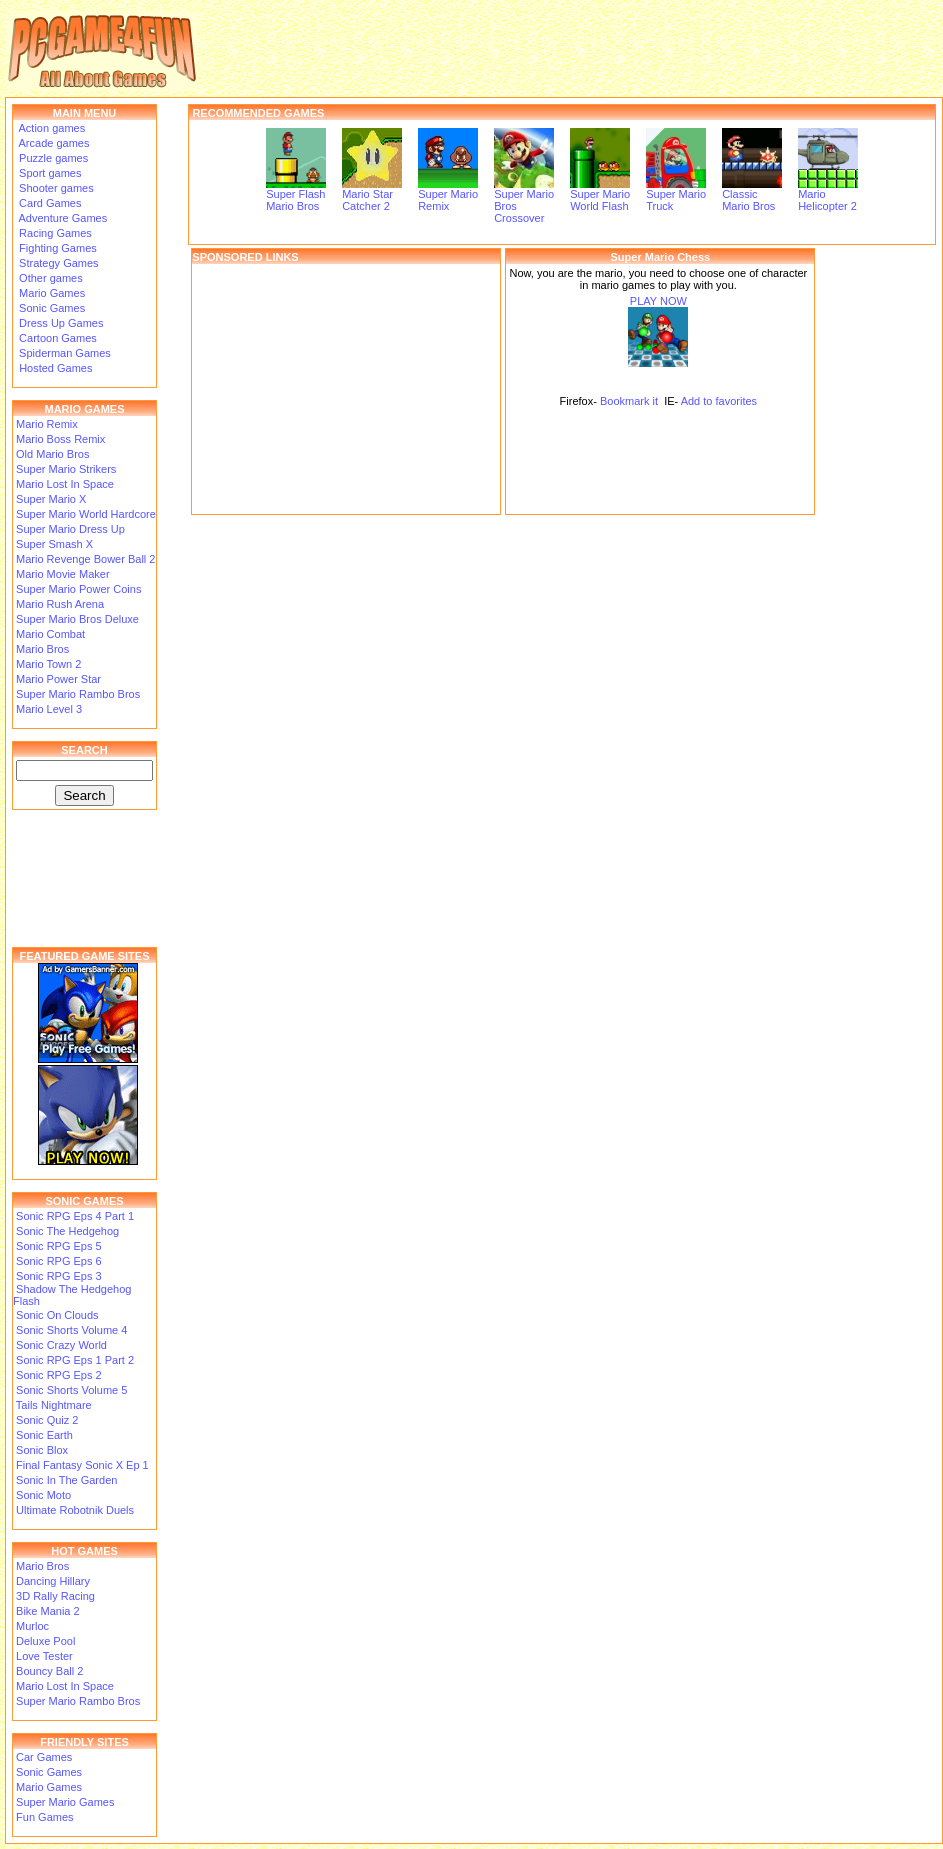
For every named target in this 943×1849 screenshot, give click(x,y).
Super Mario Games (65, 1802)
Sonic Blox (42, 1450)
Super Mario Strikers (66, 469)
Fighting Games (56, 248)
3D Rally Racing (55, 1596)
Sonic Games (50, 308)
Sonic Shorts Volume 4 (71, 1330)
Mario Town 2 (48, 664)
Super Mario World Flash (600, 195)
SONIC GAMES (84, 1201)
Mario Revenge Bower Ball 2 (85, 559)
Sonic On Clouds (57, 1315)
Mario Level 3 (49, 709)
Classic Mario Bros (752, 195)
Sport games (48, 173)
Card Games (48, 203)
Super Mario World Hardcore (86, 514)
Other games (49, 278)
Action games (50, 128)
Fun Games (44, 1817)
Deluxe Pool (45, 1641)
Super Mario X (51, 499)
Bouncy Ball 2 (49, 1671)
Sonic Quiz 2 (47, 1420)
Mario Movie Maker (63, 574)
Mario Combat (50, 634)
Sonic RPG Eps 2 (59, 1375)
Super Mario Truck (676, 195)
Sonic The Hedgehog (67, 1231)
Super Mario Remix (448, 195)
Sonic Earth (44, 1435)
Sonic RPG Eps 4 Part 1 (75, 1216)
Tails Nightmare (54, 1405)
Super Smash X (54, 544)
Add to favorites (719, 401)
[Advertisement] (346, 389)
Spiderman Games (63, 353)
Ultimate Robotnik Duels (75, 1510)
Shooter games (55, 188)
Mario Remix (47, 424)
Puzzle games (52, 158)
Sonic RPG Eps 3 (59, 1276)
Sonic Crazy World (61, 1345)
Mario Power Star (58, 679)
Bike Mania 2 (48, 1611)
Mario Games (50, 293)
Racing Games (54, 233)
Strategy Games (57, 263)
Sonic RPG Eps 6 (59, 1261)
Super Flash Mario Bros (296, 195)
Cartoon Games (56, 338)
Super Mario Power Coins (78, 589)
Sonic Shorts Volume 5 (71, 1390)
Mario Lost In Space (65, 484)
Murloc (32, 1626)
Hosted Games (55, 368)
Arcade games (52, 143)
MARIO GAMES (84, 409)
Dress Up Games (59, 323)
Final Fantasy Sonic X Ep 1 (82, 1465)
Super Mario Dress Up (70, 529)
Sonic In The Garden (66, 1480)
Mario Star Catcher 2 (372, 195)
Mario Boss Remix (60, 439)
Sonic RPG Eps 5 (59, 1246)
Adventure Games (61, 218)
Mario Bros (42, 649)
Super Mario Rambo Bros (78, 694)
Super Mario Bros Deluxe (77, 619)
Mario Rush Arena (60, 604)
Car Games (44, 1757)
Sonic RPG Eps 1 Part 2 (75, 1360)
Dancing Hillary (53, 1581)
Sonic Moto (43, 1495)
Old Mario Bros (52, 454)
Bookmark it (629, 401)
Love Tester (44, 1656)
